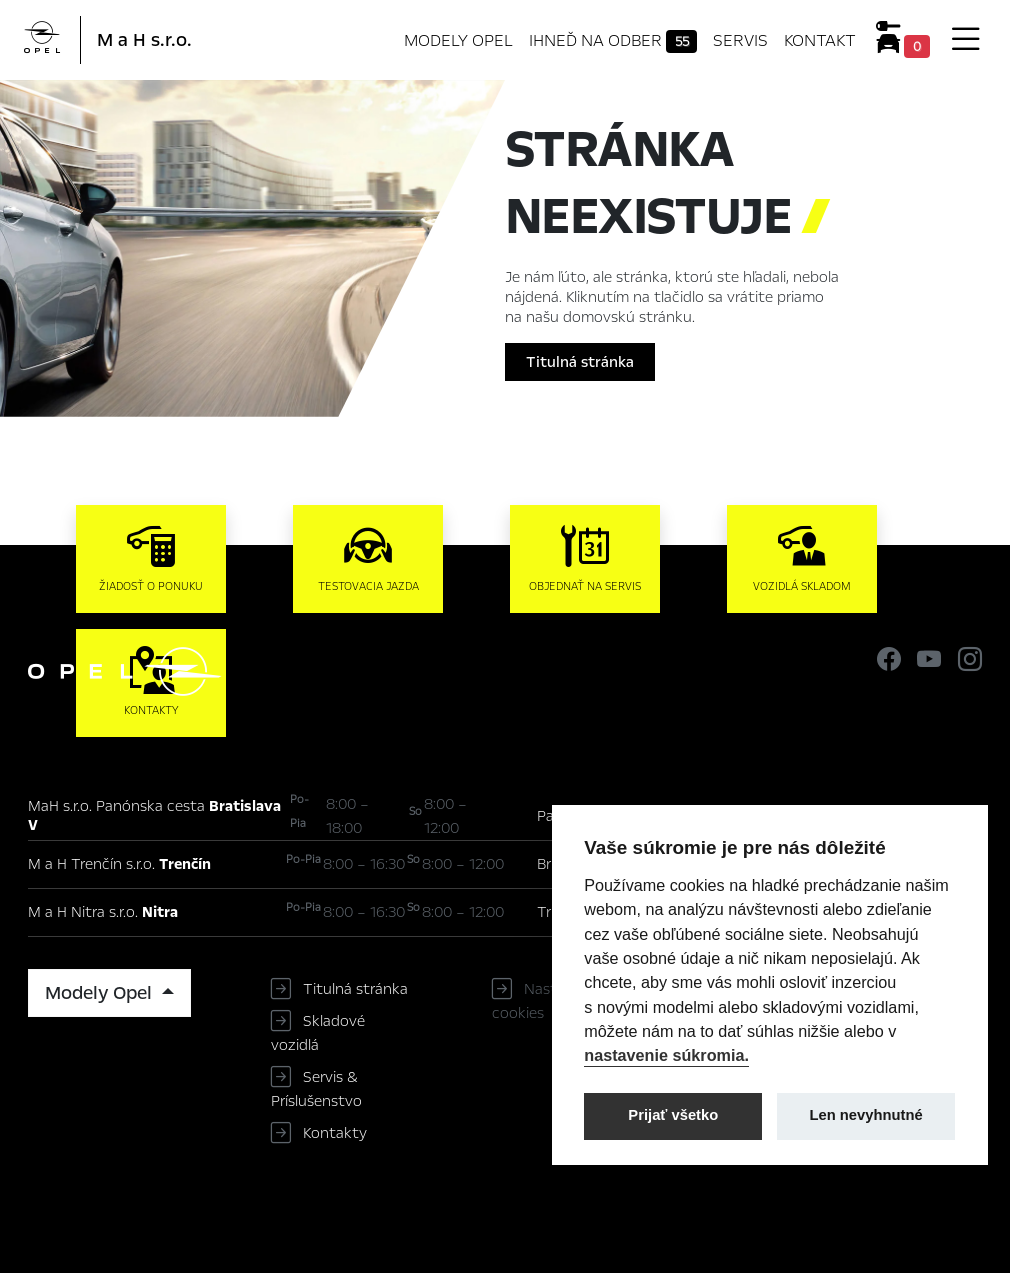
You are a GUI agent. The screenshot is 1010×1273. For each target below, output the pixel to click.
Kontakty (335, 1133)
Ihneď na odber (613, 41)
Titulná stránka (580, 362)
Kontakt (820, 40)
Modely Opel (458, 40)
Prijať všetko (673, 1115)
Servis (740, 40)
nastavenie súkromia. (666, 1055)
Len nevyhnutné (866, 1115)
